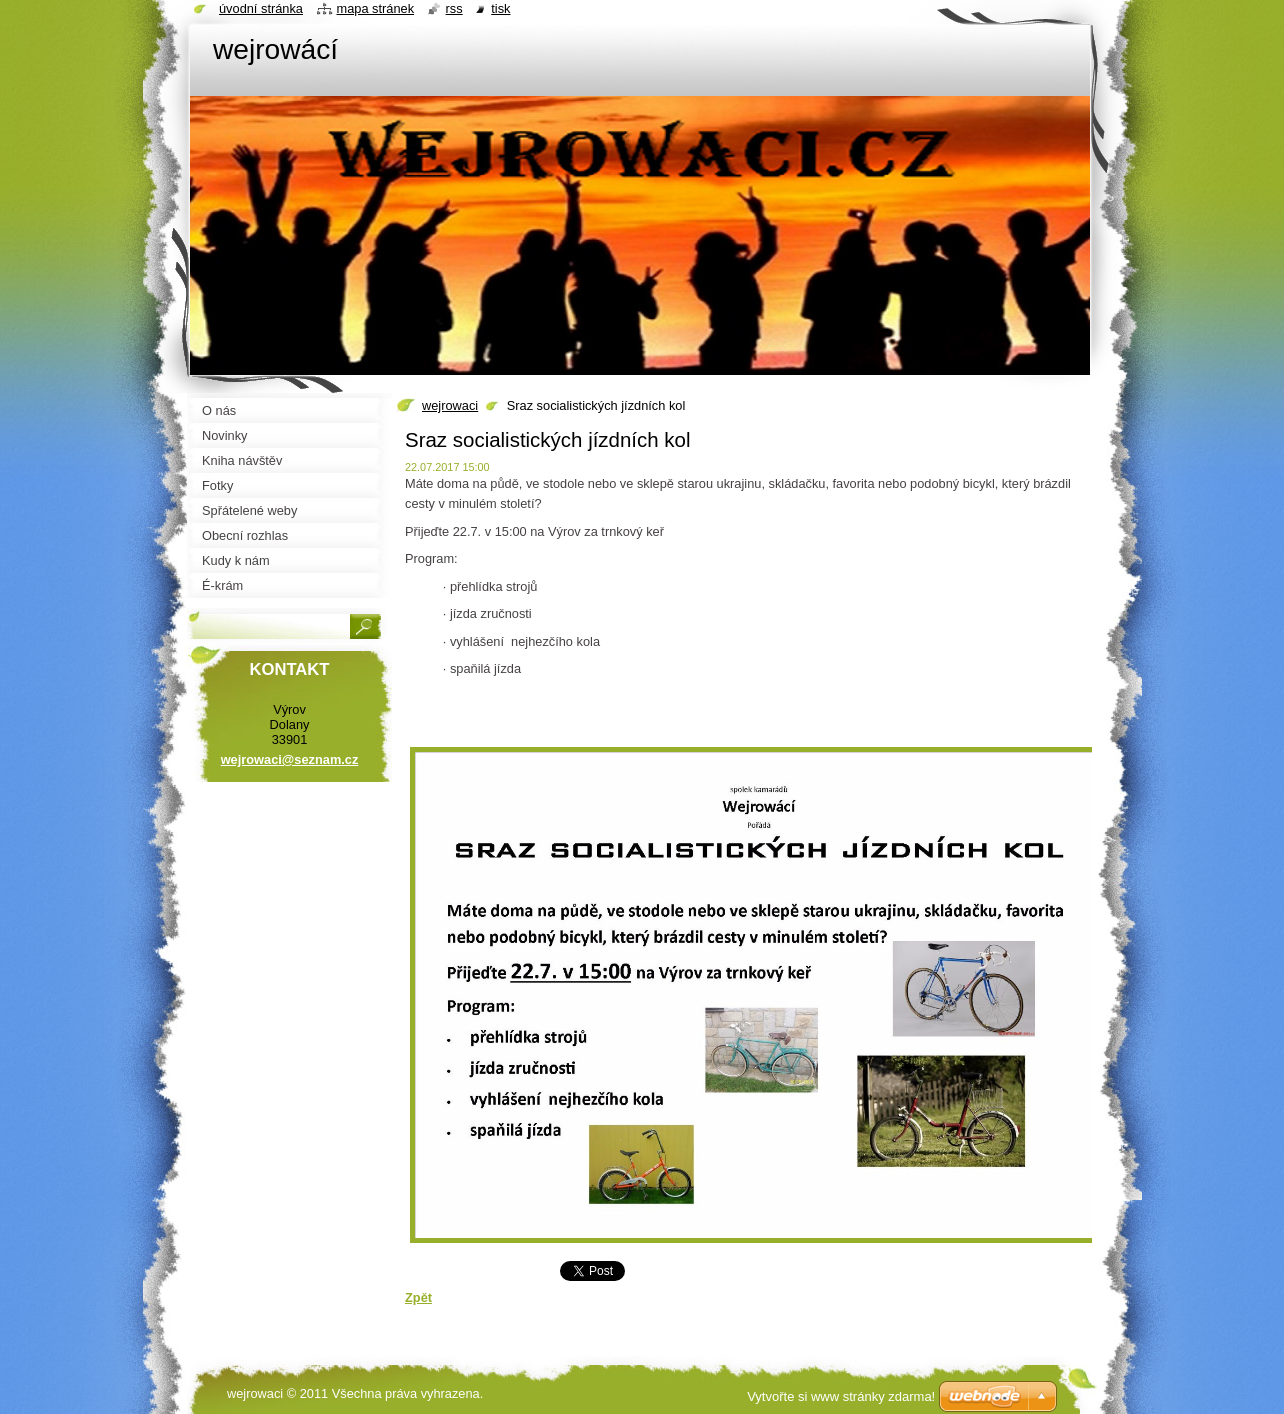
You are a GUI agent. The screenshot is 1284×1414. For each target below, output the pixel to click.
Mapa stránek (376, 8)
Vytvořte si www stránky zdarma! (841, 1396)
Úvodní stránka (261, 8)
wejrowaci (450, 405)
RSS (454, 8)
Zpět (418, 1297)
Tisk (500, 8)
